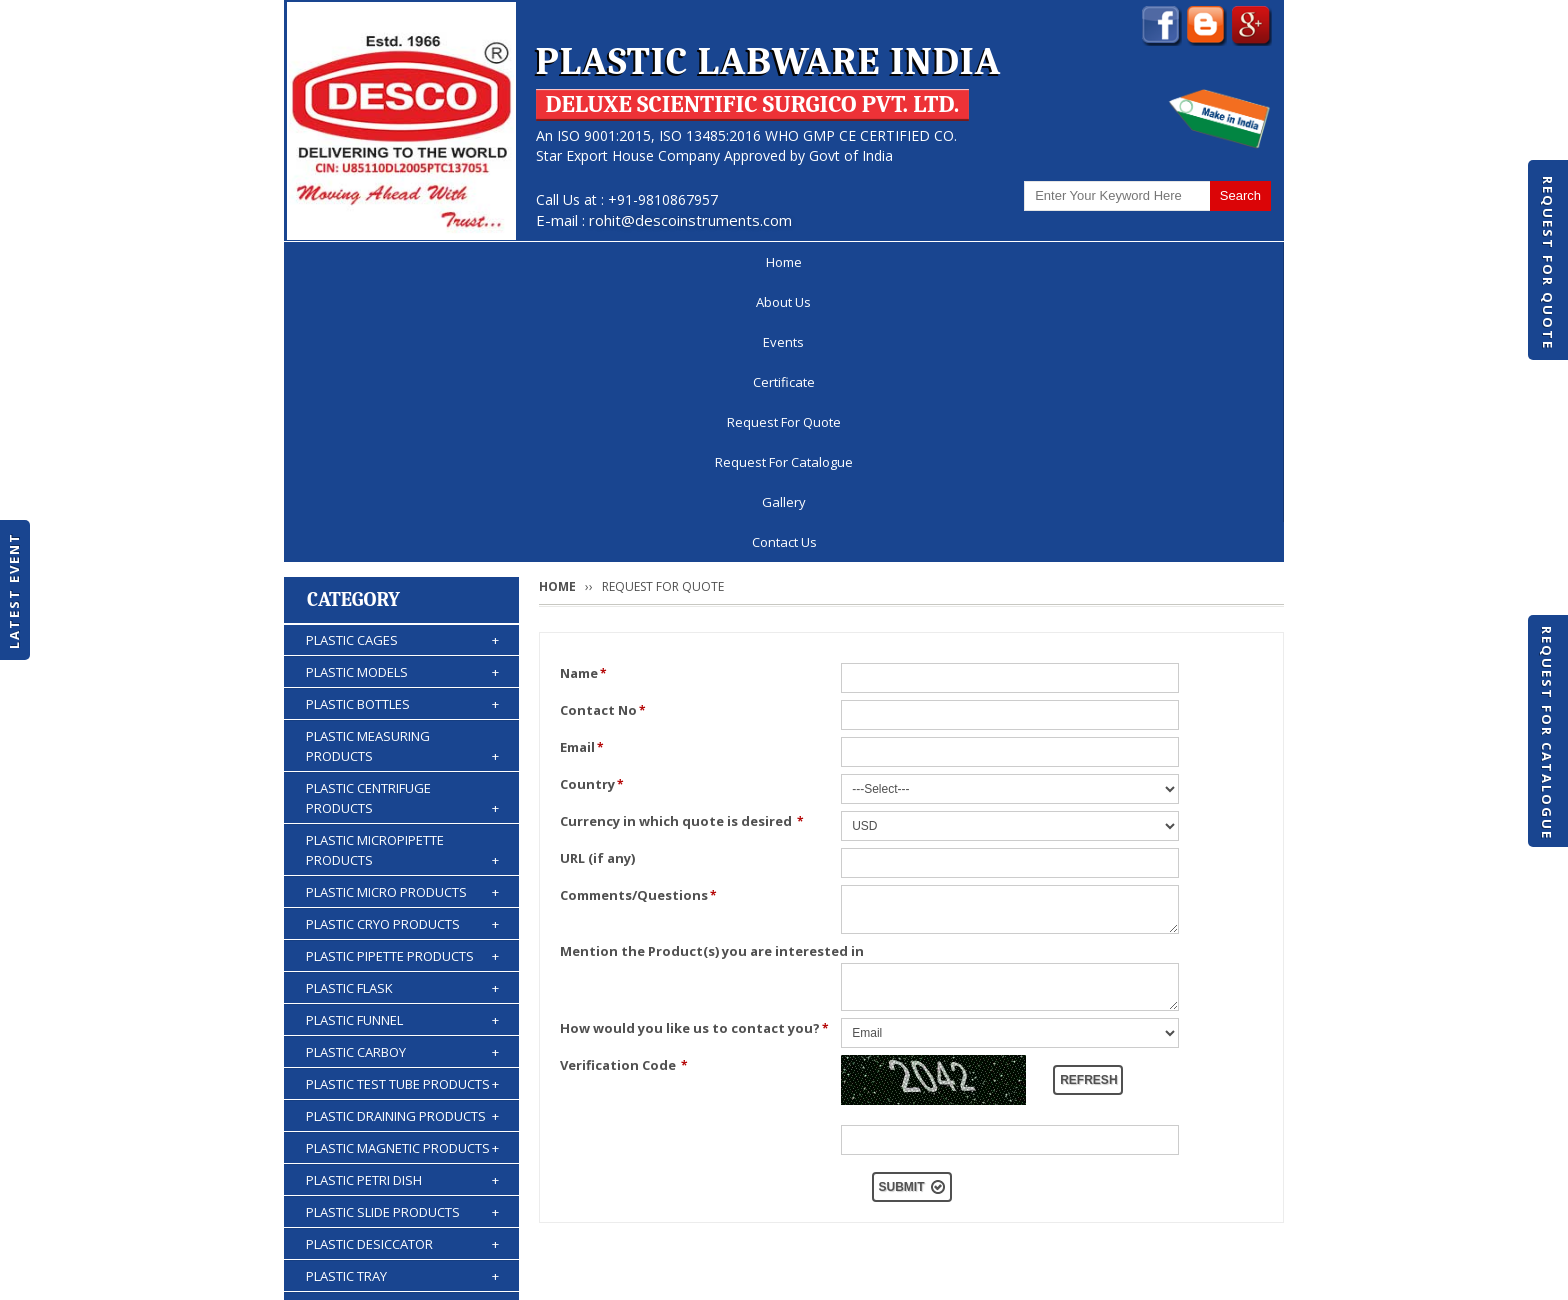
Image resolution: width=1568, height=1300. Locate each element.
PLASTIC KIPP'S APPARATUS (402, 1061)
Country (592, 505)
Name (583, 394)
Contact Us (1211, 262)
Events (540, 262)
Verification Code (624, 786)
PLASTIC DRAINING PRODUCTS (402, 837)
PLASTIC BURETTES (402, 1093)
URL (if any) (597, 579)
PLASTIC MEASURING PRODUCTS (402, 467)
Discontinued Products (1012, 1224)
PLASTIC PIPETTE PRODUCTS (402, 677)
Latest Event (14, 590)
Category (353, 320)
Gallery (1105, 262)
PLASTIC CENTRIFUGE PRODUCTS (402, 519)
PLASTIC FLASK (402, 709)
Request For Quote (1548, 263)
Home (343, 262)
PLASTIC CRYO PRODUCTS (402, 645)
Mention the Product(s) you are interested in (712, 672)
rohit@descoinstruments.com (690, 220)
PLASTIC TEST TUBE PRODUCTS (402, 805)
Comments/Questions (638, 616)
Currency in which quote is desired (682, 542)
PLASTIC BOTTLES (402, 425)
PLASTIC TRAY (402, 997)
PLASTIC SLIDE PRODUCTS (402, 933)
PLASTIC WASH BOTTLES (402, 1125)
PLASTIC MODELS (402, 393)
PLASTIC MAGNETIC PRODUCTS (402, 869)
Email (582, 468)
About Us (440, 262)
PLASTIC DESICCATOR (402, 965)
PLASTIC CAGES (402, 361)
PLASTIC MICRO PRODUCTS (402, 613)
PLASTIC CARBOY (402, 773)
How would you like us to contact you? (694, 749)
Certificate (644, 262)
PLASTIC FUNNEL (402, 741)
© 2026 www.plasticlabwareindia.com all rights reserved (468, 1275)
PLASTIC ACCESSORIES (402, 1157)
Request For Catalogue (1547, 733)
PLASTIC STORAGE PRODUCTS (402, 1029)
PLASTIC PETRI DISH (402, 901)
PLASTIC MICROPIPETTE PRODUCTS (402, 571)
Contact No (603, 431)
